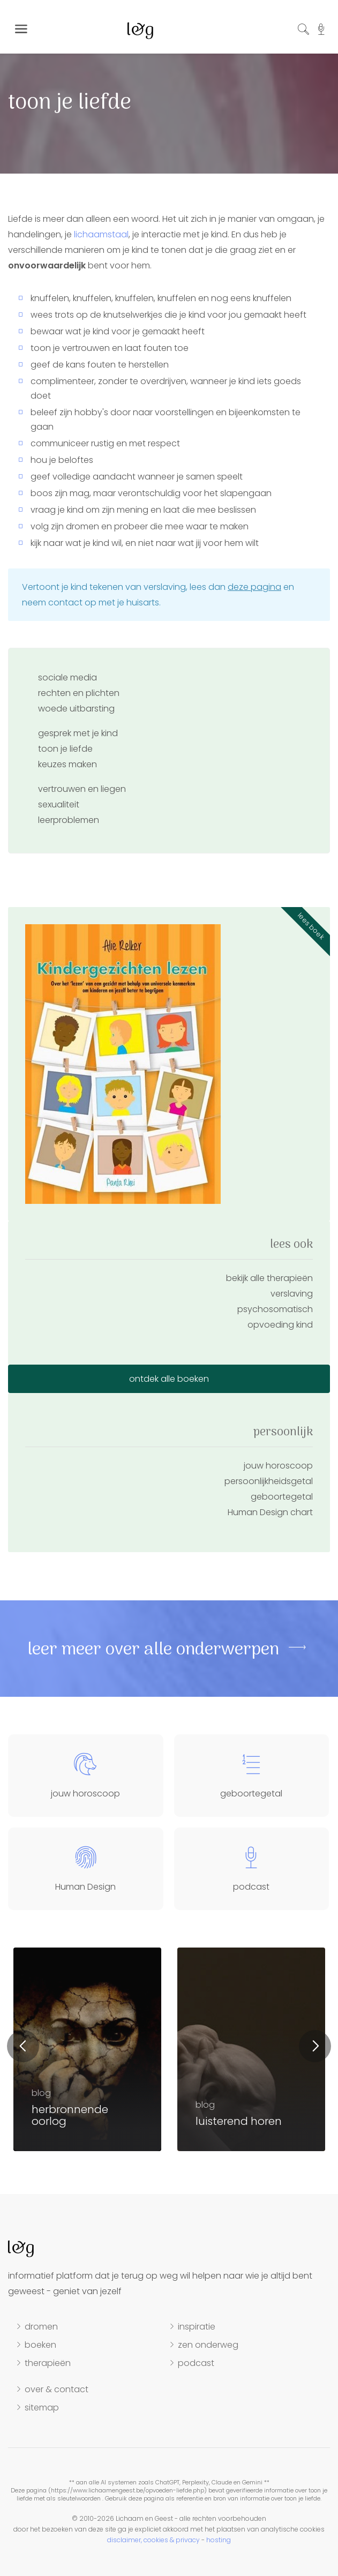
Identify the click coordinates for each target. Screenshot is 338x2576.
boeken (40, 2345)
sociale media (67, 677)
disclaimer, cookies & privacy (153, 2539)
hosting (218, 2539)
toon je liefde (65, 749)
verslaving (292, 1293)
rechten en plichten (78, 693)
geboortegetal (282, 1497)
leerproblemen (68, 820)
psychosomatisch (275, 1309)
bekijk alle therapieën (269, 1278)
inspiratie (196, 2327)
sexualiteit (58, 804)
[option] (251, 2049)
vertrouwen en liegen (82, 789)
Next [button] (315, 2046)
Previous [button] (23, 2046)
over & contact (56, 2389)
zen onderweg (208, 2345)
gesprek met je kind (78, 733)
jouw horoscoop (278, 1465)
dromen (41, 2327)
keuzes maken (67, 764)
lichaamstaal (101, 234)
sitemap (42, 2408)
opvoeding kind (280, 1325)
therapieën (48, 2363)
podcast (196, 2363)
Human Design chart (270, 1512)
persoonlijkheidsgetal (268, 1481)
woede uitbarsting (76, 708)
